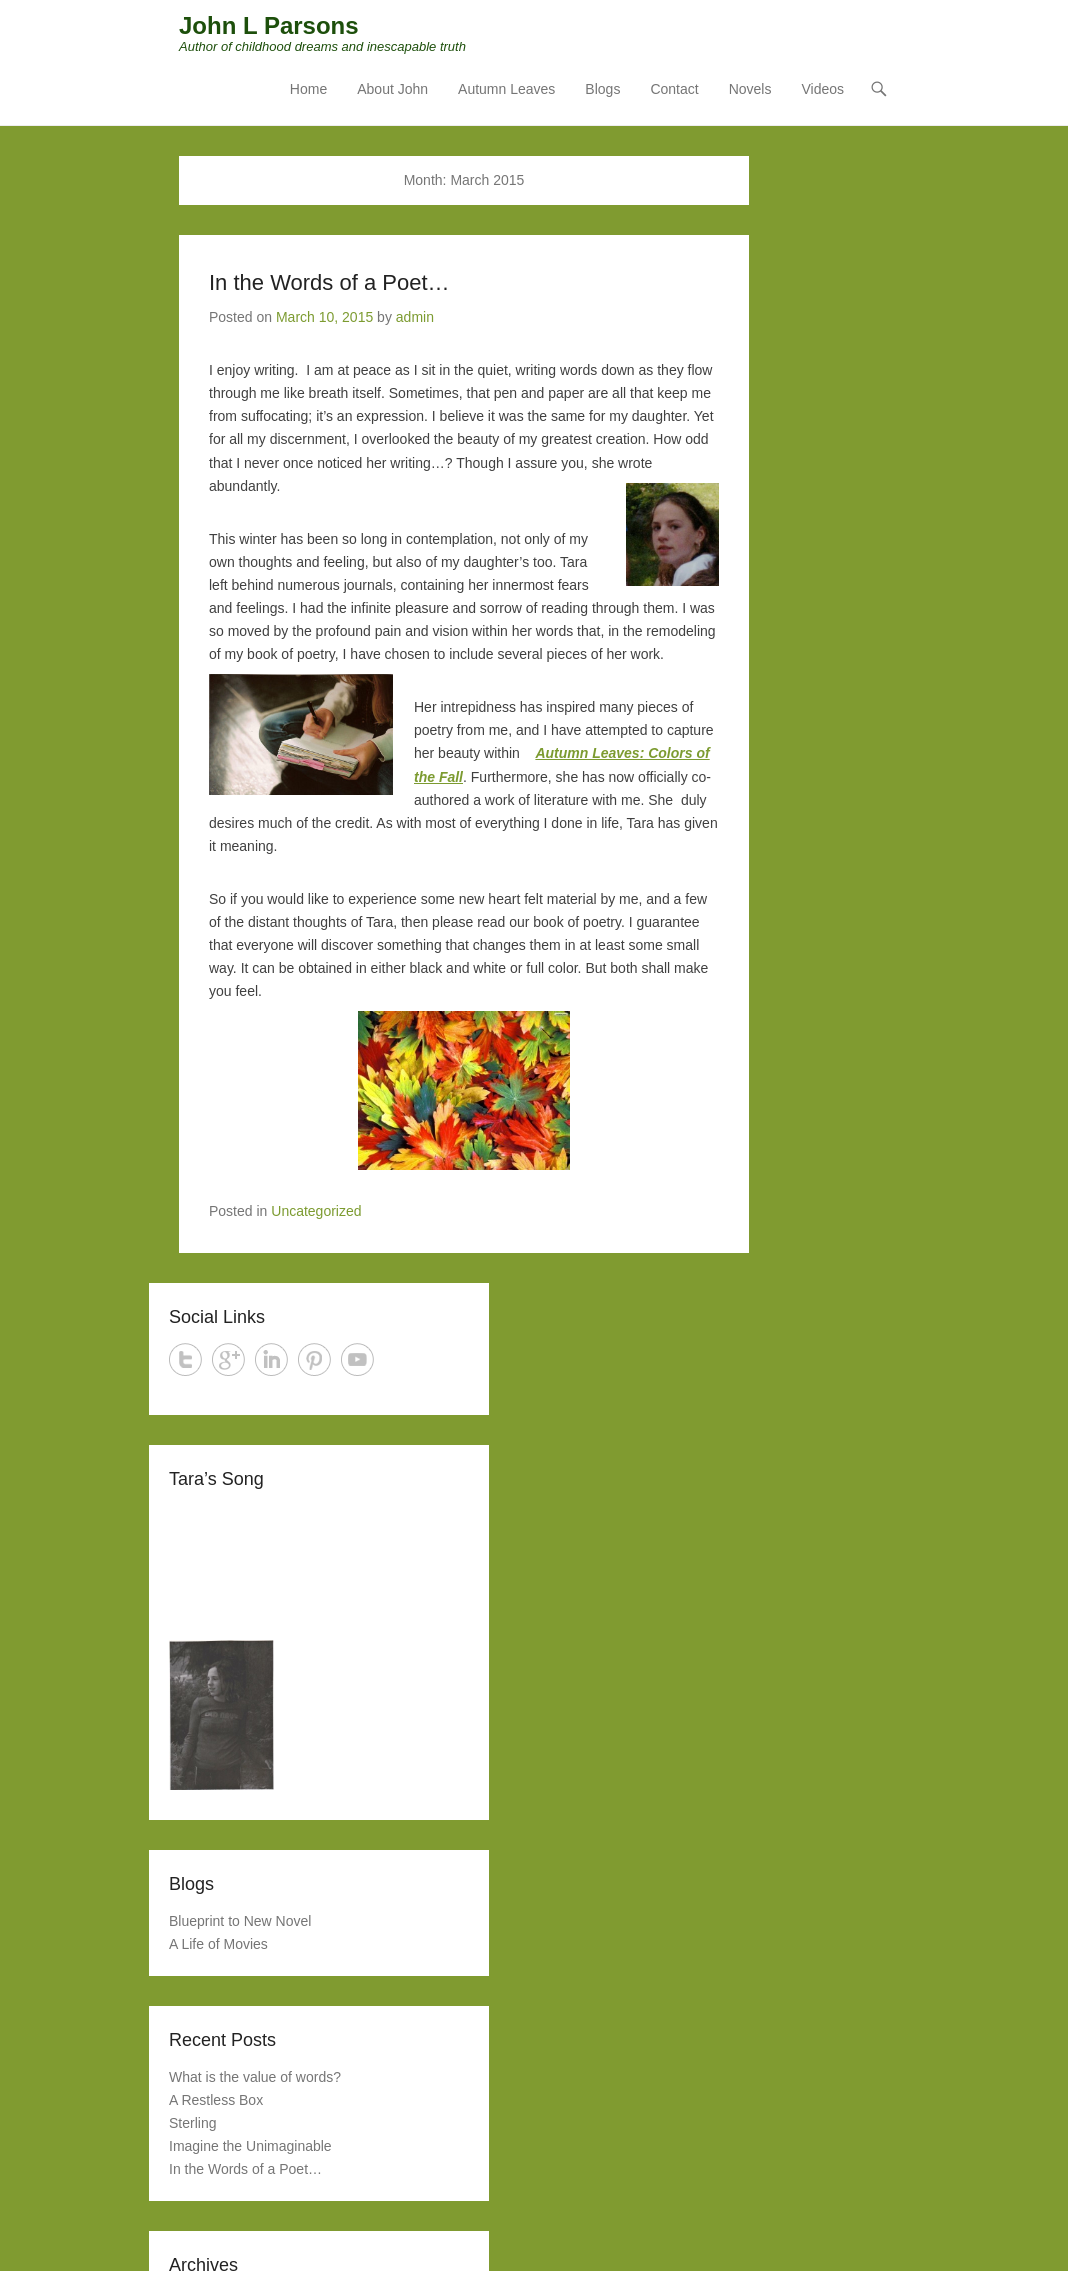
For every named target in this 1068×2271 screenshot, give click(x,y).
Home (308, 91)
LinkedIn (271, 1360)
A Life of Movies (218, 1945)
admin (415, 318)
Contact (674, 91)
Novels (750, 91)
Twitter (185, 1360)
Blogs (602, 91)
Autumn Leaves (506, 91)
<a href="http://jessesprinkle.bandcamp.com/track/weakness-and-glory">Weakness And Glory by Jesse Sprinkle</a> (319, 1566)
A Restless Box (216, 2101)
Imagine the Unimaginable (250, 2147)
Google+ (228, 1360)
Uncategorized (316, 1212)
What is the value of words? (255, 2077)
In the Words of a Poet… (329, 283)
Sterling (192, 2124)
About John (392, 91)
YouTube (357, 1360)
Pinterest (314, 1360)
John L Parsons (269, 27)
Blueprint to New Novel (240, 1922)
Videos (822, 91)
